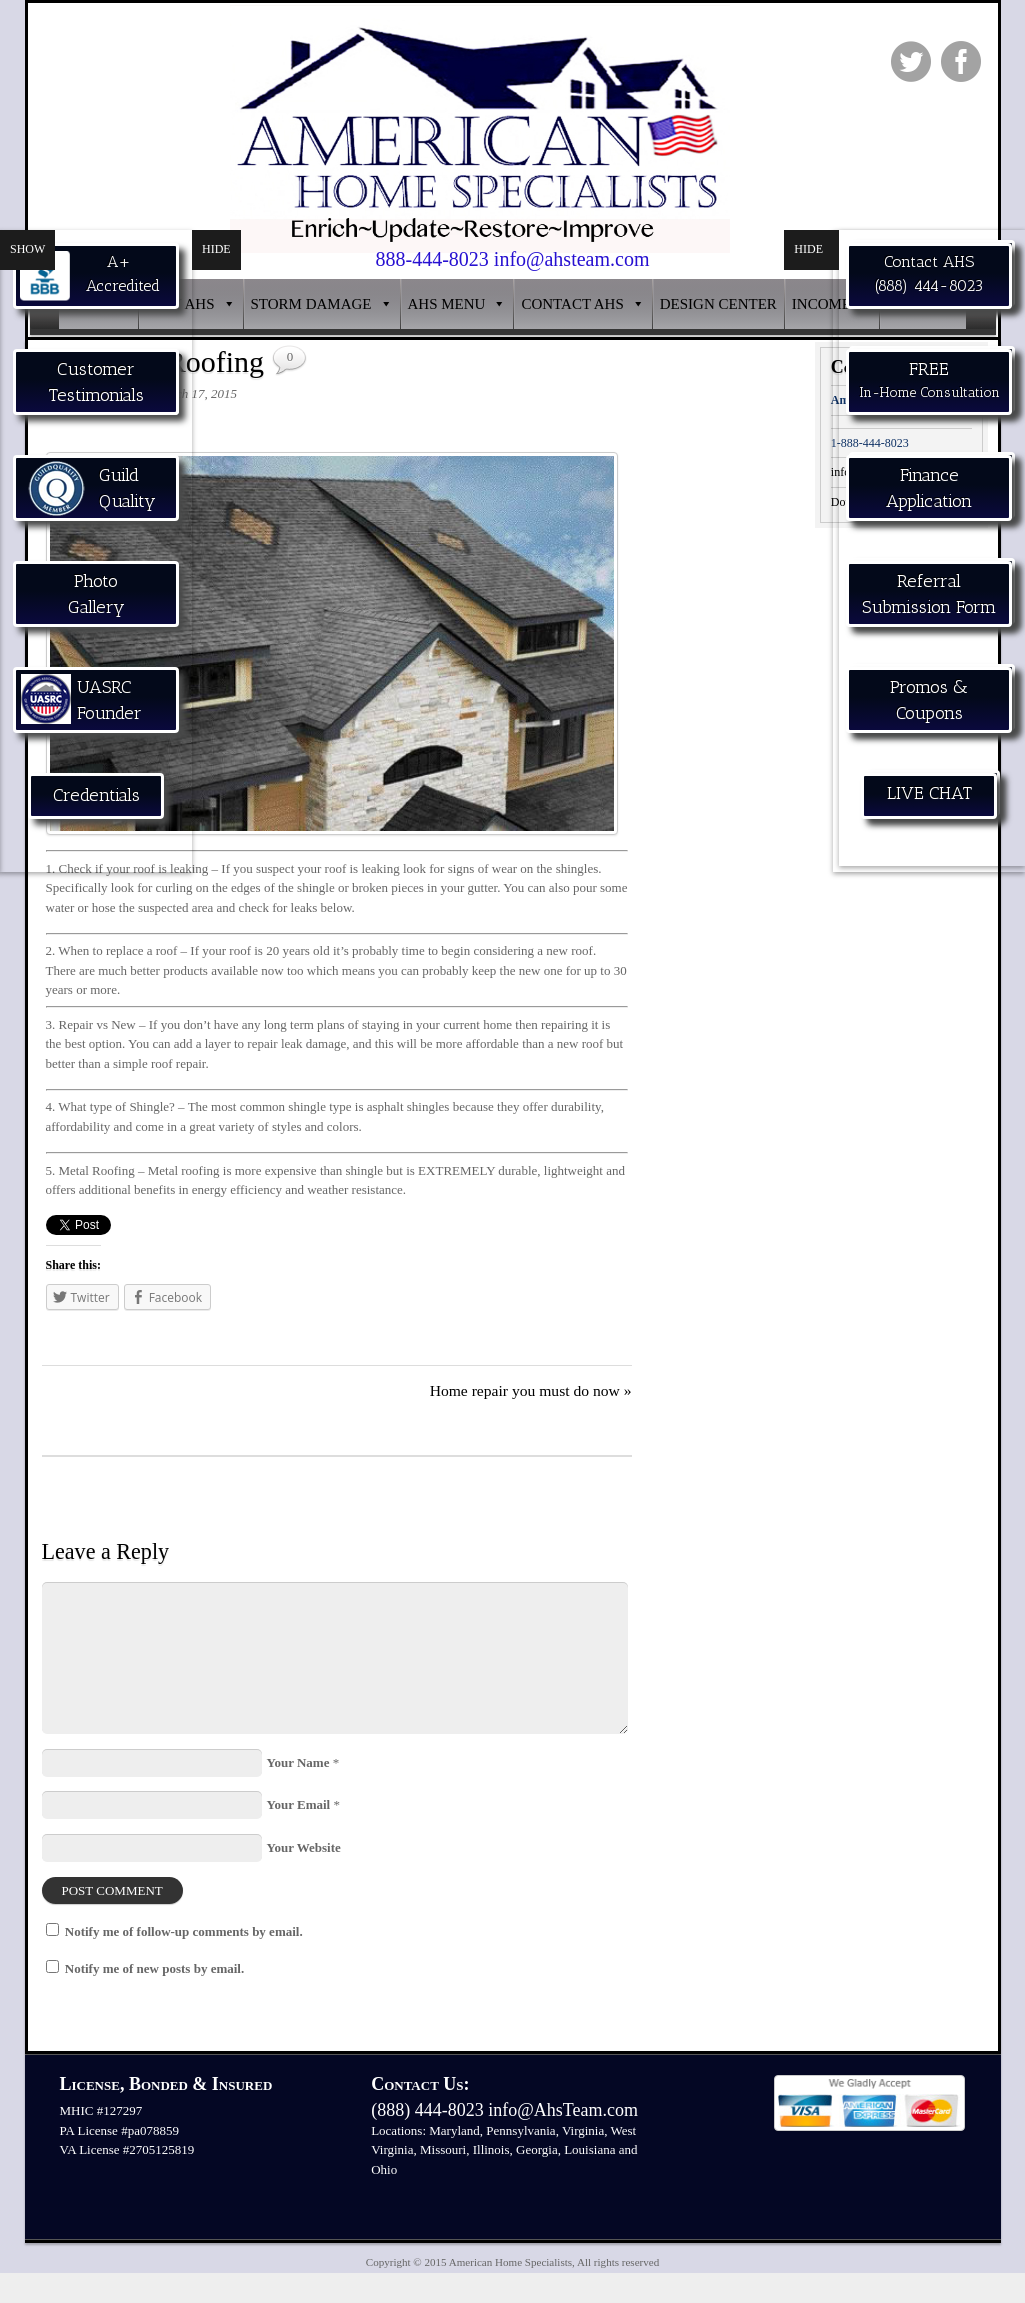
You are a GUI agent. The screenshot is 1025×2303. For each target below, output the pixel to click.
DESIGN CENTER (718, 304)
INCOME (821, 304)
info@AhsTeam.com (563, 2110)
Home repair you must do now (531, 1390)
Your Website (304, 1847)
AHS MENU (447, 304)
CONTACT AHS (572, 304)
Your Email (299, 1804)
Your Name (298, 1762)
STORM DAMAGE (311, 304)
